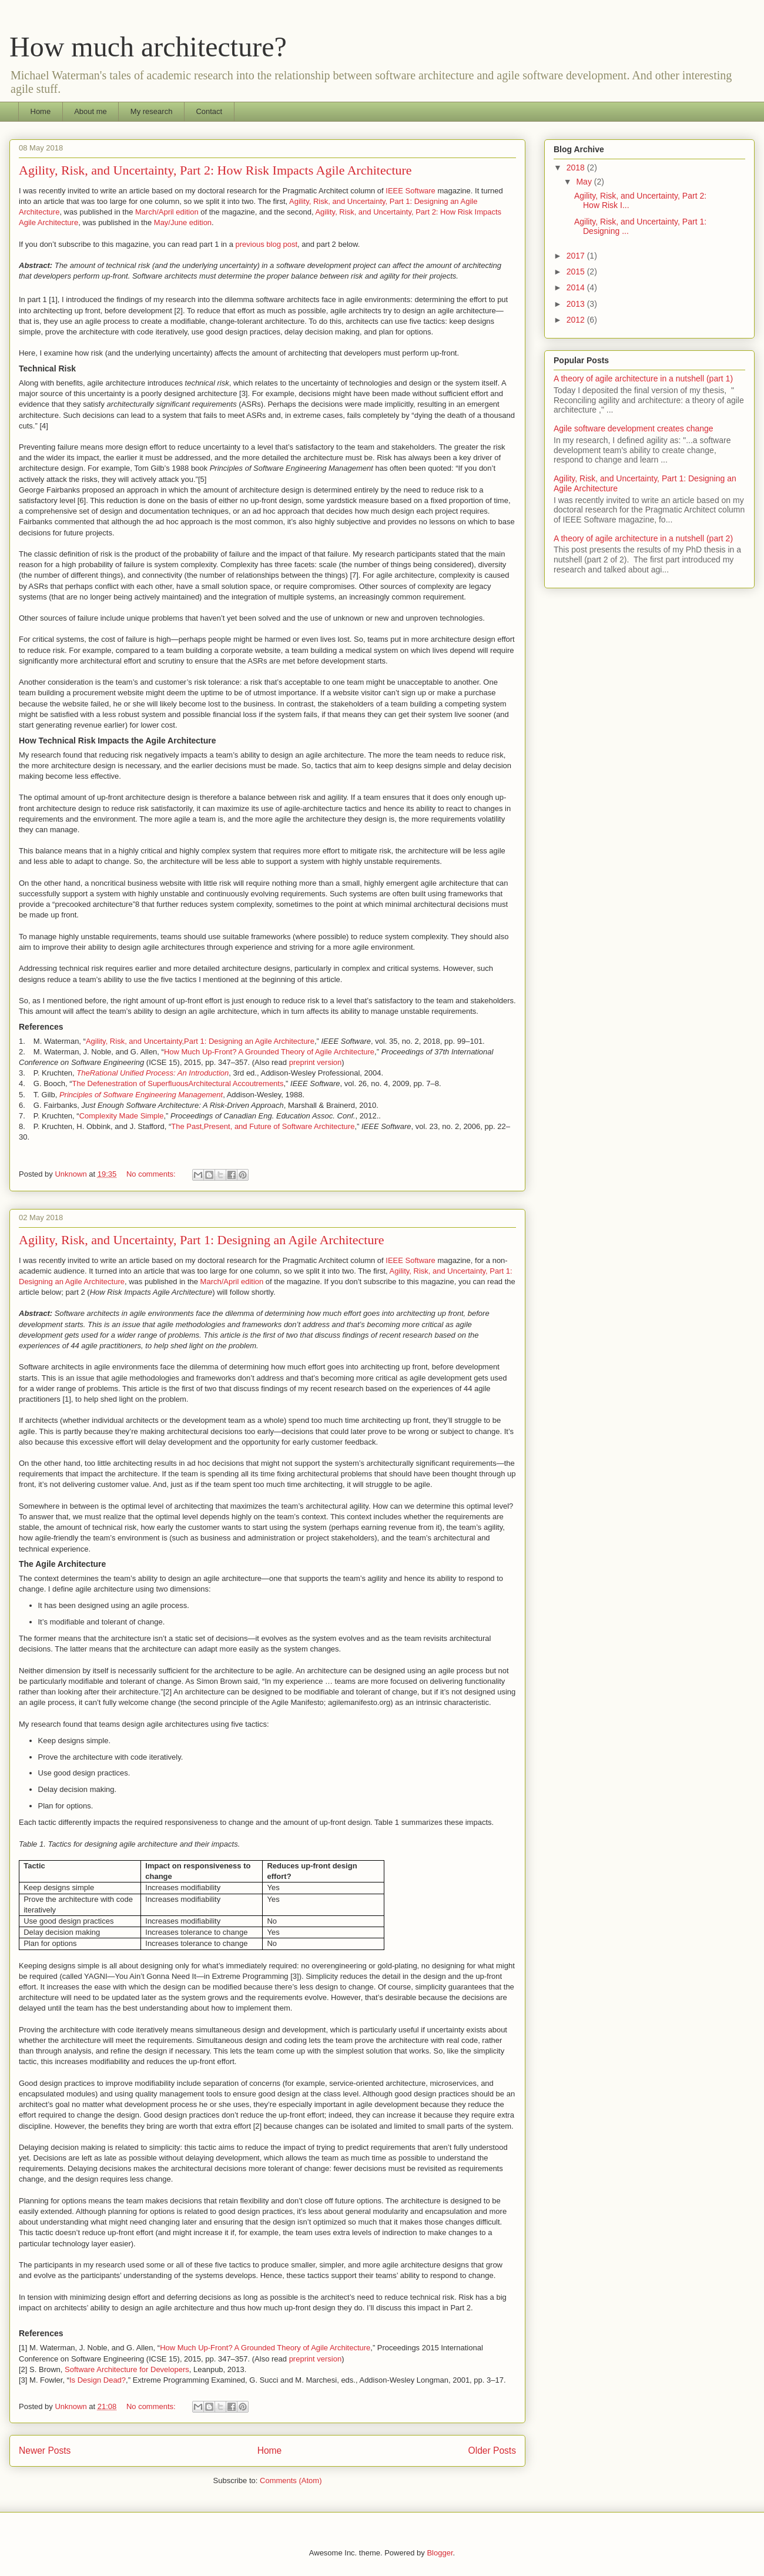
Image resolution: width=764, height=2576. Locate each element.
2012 (577, 319)
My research (151, 111)
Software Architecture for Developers (127, 2369)
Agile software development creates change (633, 428)
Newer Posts (45, 2451)
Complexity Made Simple (121, 1115)
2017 (577, 255)
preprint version (315, 1062)
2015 (577, 271)
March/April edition (167, 211)
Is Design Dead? (97, 2380)
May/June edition (183, 222)
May (585, 181)
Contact (209, 111)
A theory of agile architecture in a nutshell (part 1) (643, 378)
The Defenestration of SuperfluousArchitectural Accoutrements (178, 1083)
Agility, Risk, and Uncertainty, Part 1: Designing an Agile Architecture (201, 1239)
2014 (577, 287)
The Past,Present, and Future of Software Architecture (262, 1126)
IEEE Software (410, 190)
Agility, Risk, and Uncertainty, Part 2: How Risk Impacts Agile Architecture (215, 170)
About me (90, 111)
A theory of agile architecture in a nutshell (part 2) (643, 538)
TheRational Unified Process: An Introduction (152, 1072)
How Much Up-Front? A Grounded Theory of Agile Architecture (269, 1051)
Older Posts (492, 2451)
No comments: (151, 1174)
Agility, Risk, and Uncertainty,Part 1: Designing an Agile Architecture (200, 1041)
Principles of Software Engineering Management (141, 1094)
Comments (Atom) (290, 2480)
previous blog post (267, 244)
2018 (577, 167)
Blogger (440, 2552)
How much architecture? (148, 46)
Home (41, 111)
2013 (577, 304)
